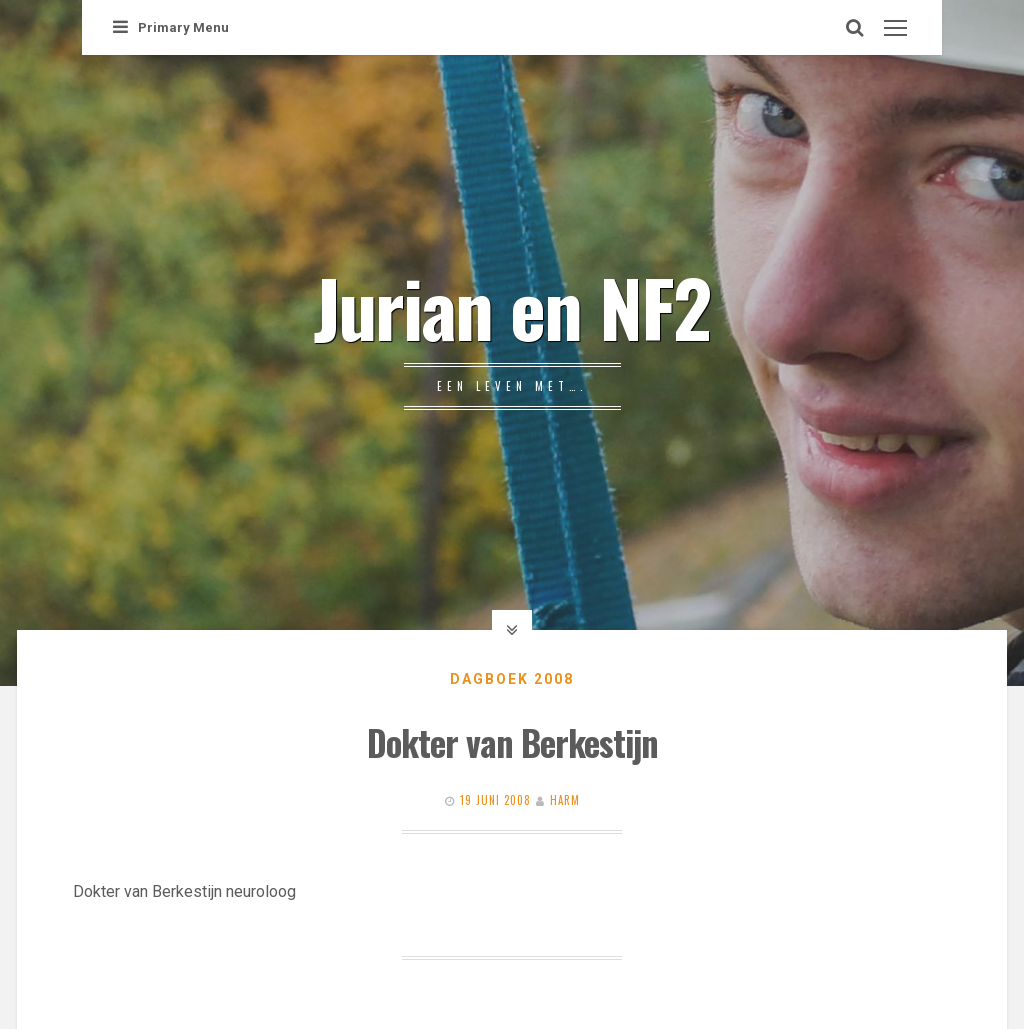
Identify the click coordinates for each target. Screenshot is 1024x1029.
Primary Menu (171, 27)
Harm (565, 800)
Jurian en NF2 (512, 306)
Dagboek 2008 (512, 679)
